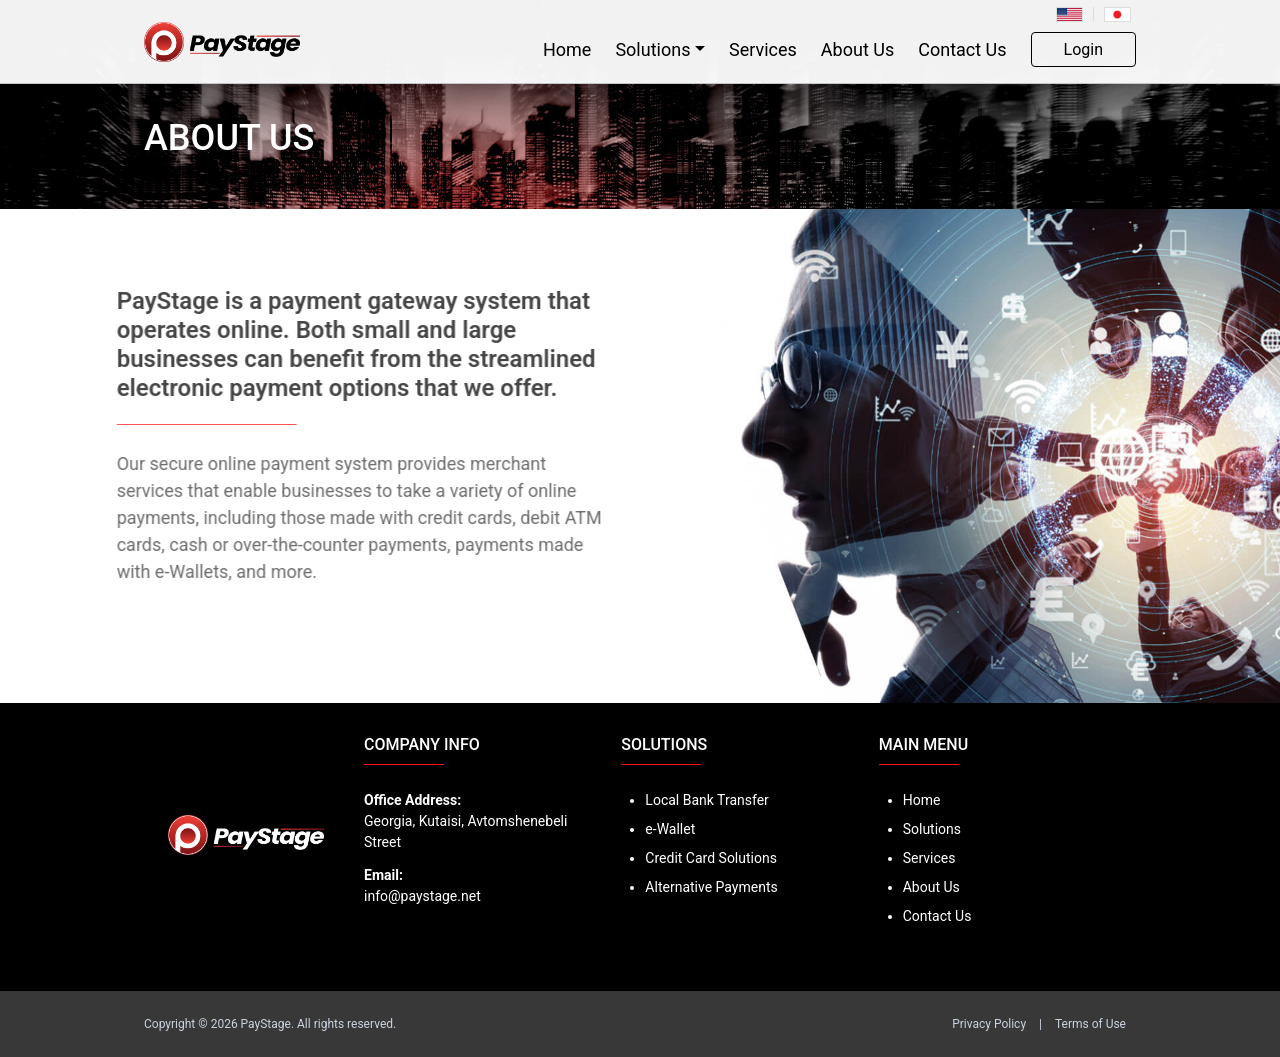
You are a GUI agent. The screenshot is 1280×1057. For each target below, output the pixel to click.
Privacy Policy (989, 1024)
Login (1083, 49)
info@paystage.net (422, 896)
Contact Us (962, 49)
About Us (857, 49)
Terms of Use (1090, 1024)
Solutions (652, 49)
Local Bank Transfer (706, 800)
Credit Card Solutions (711, 858)
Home (567, 49)
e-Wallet (670, 829)
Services (763, 49)
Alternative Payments (711, 887)
